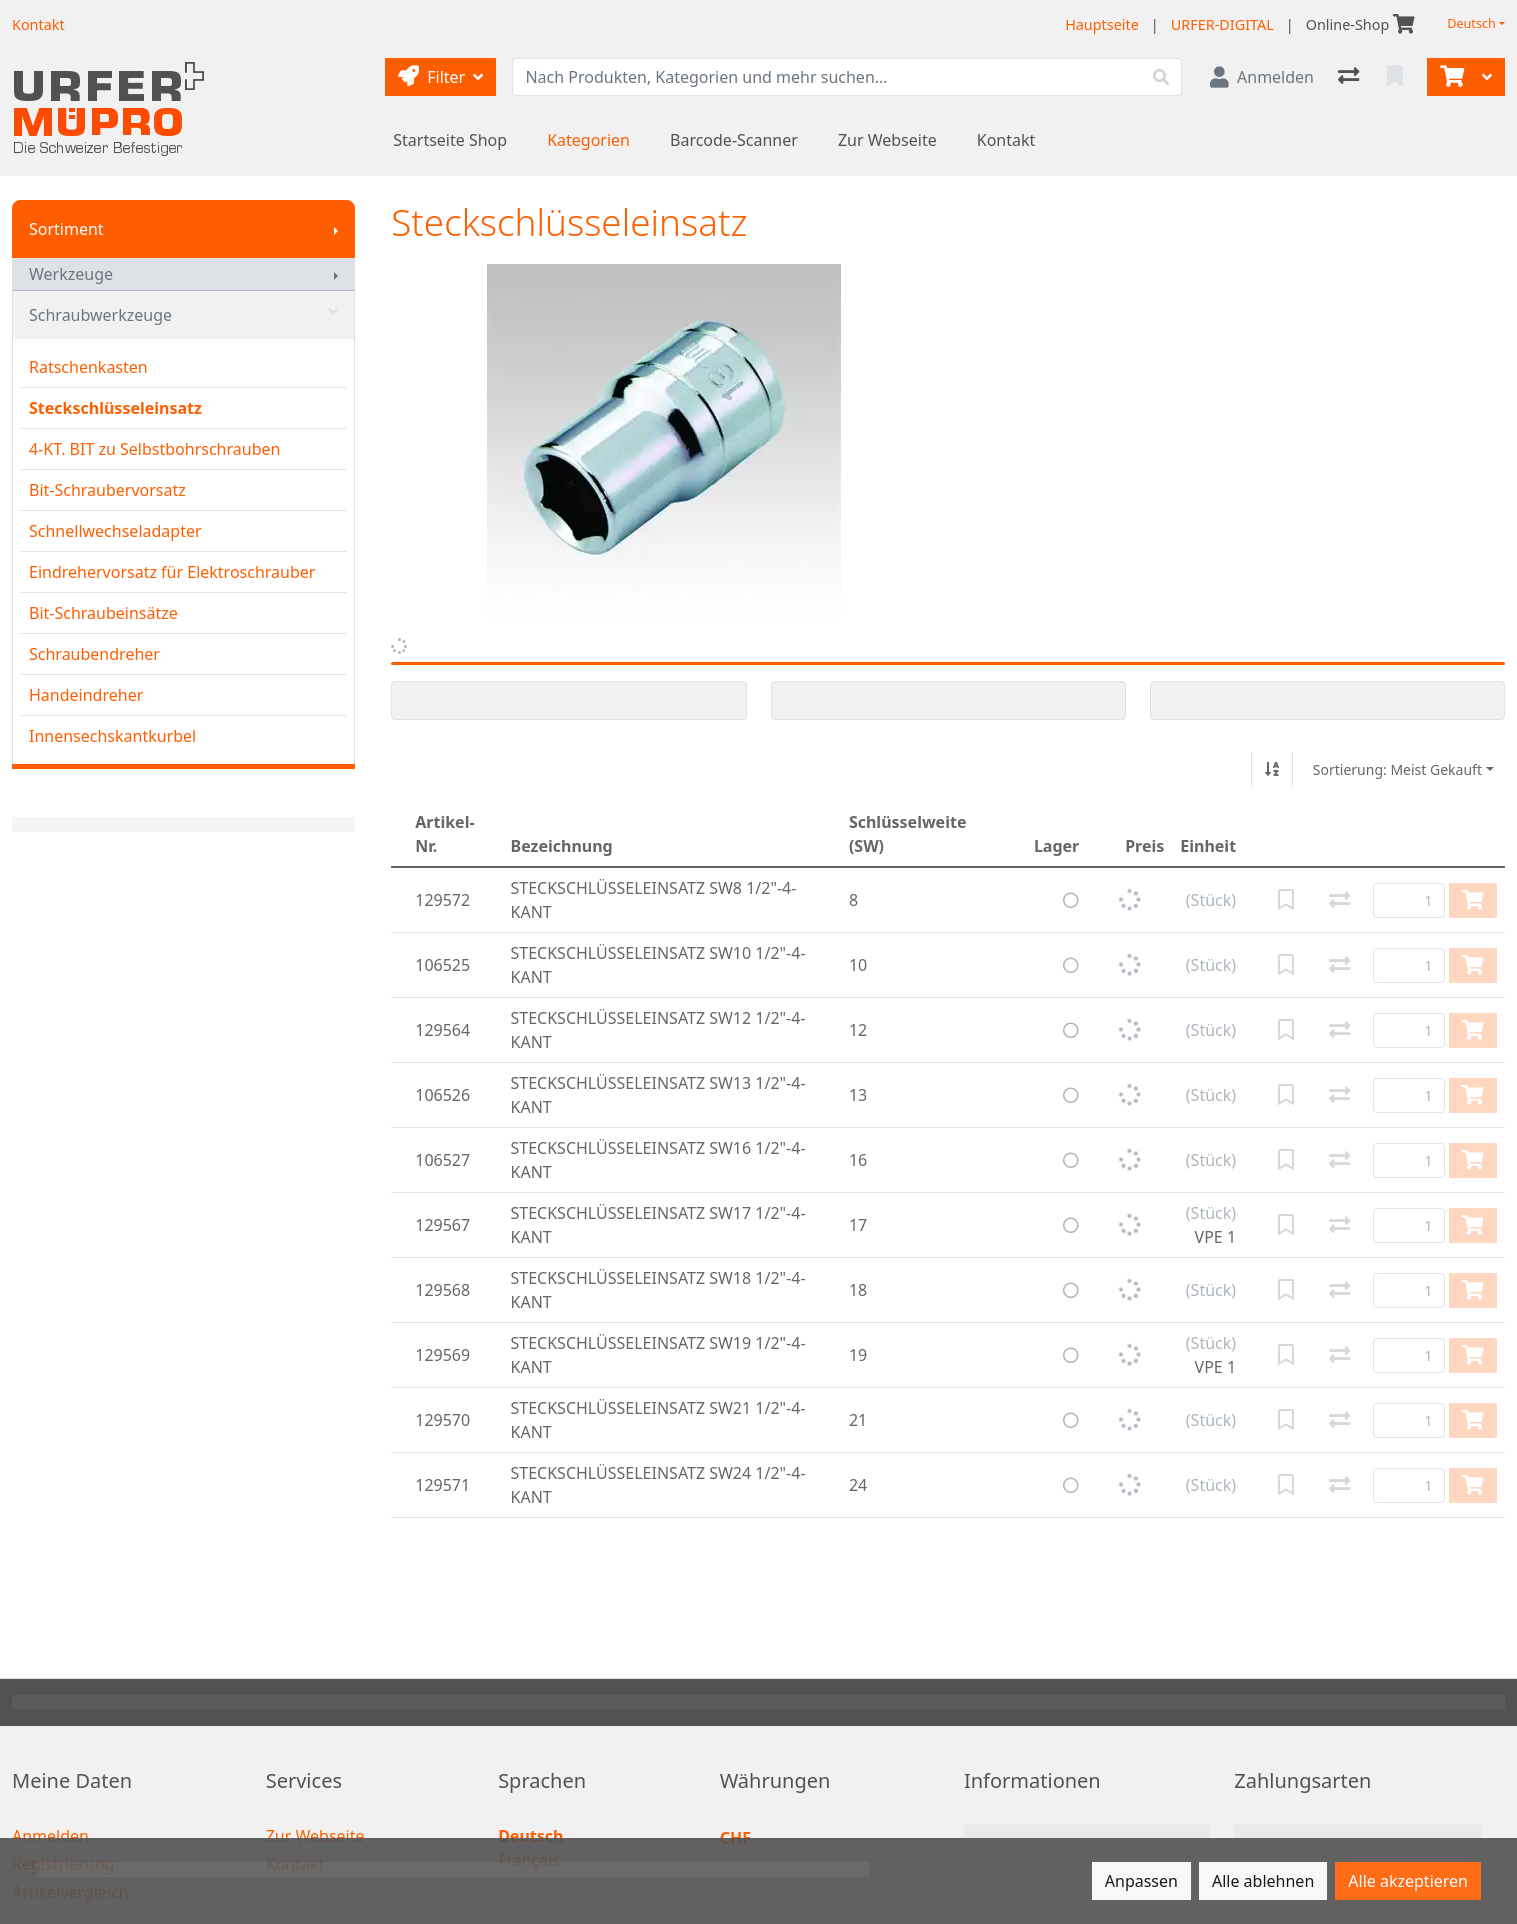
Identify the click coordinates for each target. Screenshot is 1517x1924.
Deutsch (1471, 23)
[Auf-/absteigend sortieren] (1272, 769)
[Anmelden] (1262, 77)
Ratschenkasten (88, 367)
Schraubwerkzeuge (183, 315)
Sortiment (66, 229)
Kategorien (588, 140)
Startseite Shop (450, 140)
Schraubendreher (94, 654)
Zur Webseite (887, 140)
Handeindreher (86, 695)
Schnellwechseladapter (115, 531)
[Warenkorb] (1450, 77)
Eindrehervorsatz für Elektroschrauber (172, 572)
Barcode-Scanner (734, 140)
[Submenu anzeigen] (336, 229)
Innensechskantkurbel (112, 736)
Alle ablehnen (1263, 1881)
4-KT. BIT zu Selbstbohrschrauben (154, 449)
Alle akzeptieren (1408, 1881)
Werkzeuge (71, 274)
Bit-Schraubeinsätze (103, 613)
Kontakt (1006, 140)
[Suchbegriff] (827, 77)
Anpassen (1141, 1881)
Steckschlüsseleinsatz (115, 408)
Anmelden (50, 1836)
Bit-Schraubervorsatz (107, 490)
